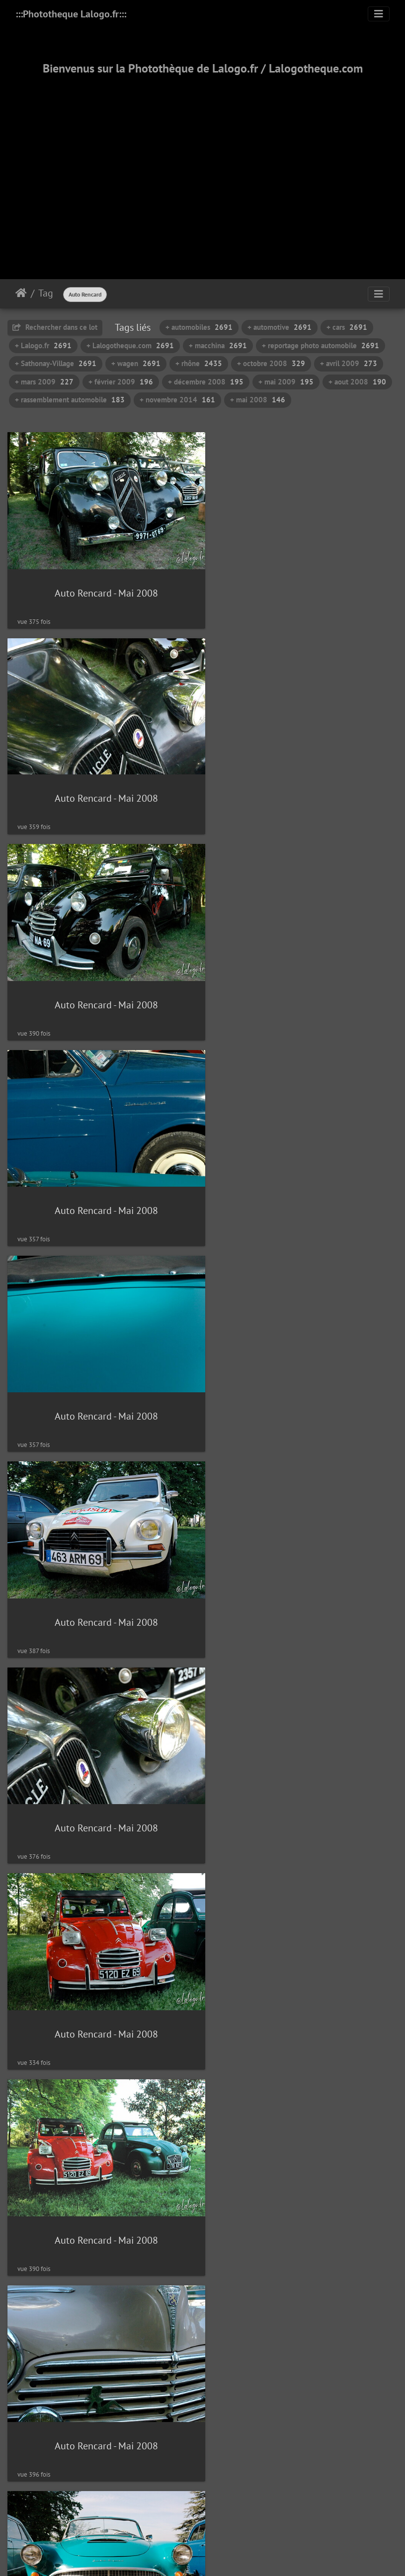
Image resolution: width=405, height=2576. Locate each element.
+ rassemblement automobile (70, 399)
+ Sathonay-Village (55, 363)
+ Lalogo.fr (43, 345)
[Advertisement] (202, 164)
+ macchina (218, 345)
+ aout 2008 (357, 381)
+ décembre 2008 (205, 381)
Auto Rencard (85, 294)
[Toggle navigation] (379, 13)
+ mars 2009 (44, 381)
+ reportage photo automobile (320, 345)
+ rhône (198, 363)
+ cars (346, 327)
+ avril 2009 (348, 363)
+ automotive (279, 327)
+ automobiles (199, 327)
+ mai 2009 (286, 381)
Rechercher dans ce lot (54, 327)
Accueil (21, 293)
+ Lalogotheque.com (130, 345)
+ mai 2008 (257, 399)
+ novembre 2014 (177, 399)
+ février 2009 (120, 381)
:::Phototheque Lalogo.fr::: (70, 13)
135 (236, 2452)
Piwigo (225, 2491)
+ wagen (136, 363)
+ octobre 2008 (271, 363)
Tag (45, 293)
